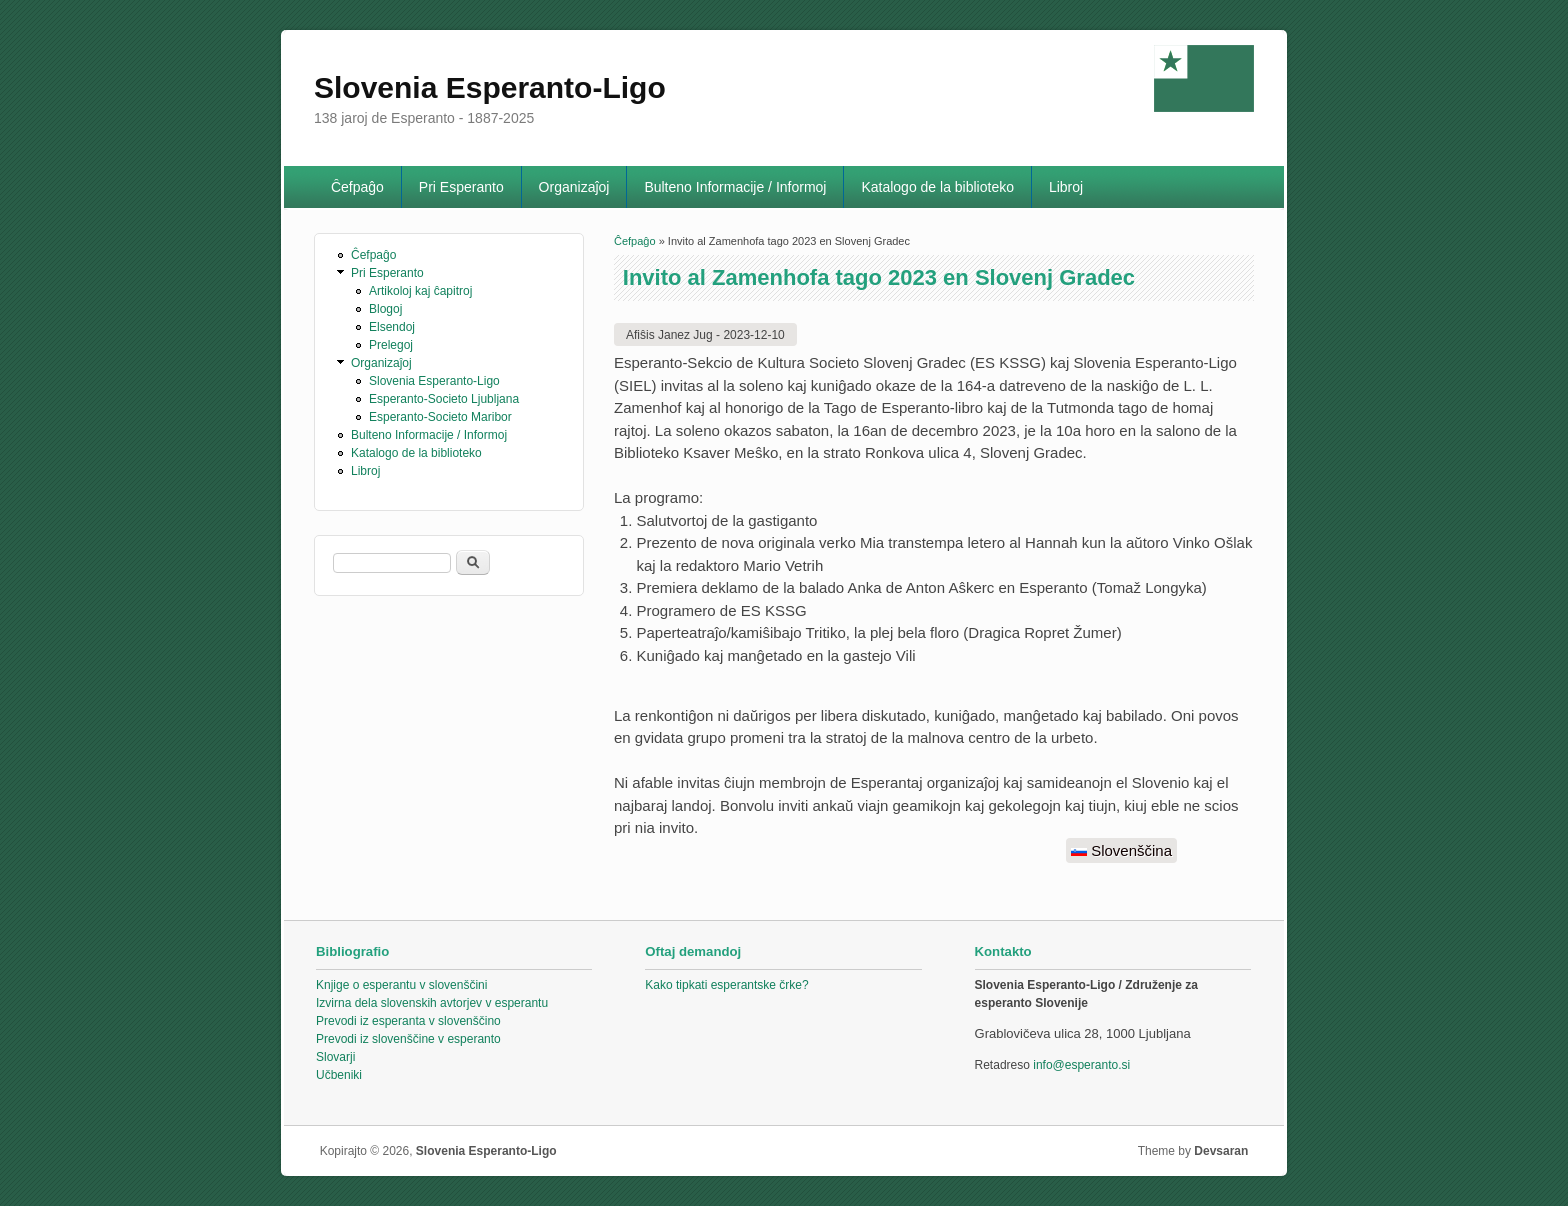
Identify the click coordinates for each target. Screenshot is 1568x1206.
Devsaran (1221, 1151)
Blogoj (385, 309)
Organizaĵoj (574, 187)
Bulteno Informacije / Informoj (735, 187)
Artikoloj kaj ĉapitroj (420, 291)
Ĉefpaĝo (357, 187)
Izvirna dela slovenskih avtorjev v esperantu (432, 1003)
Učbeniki (339, 1075)
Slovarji (335, 1057)
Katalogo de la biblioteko (937, 187)
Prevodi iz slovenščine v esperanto (408, 1039)
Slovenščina (1121, 850)
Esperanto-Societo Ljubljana (444, 399)
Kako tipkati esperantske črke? (726, 985)
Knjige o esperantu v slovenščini (401, 985)
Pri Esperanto (461, 187)
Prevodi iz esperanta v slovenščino (408, 1021)
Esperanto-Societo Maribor (440, 417)
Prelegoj (391, 345)
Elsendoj (392, 327)
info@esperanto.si (1081, 1065)
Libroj (1066, 187)
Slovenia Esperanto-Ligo (434, 381)
